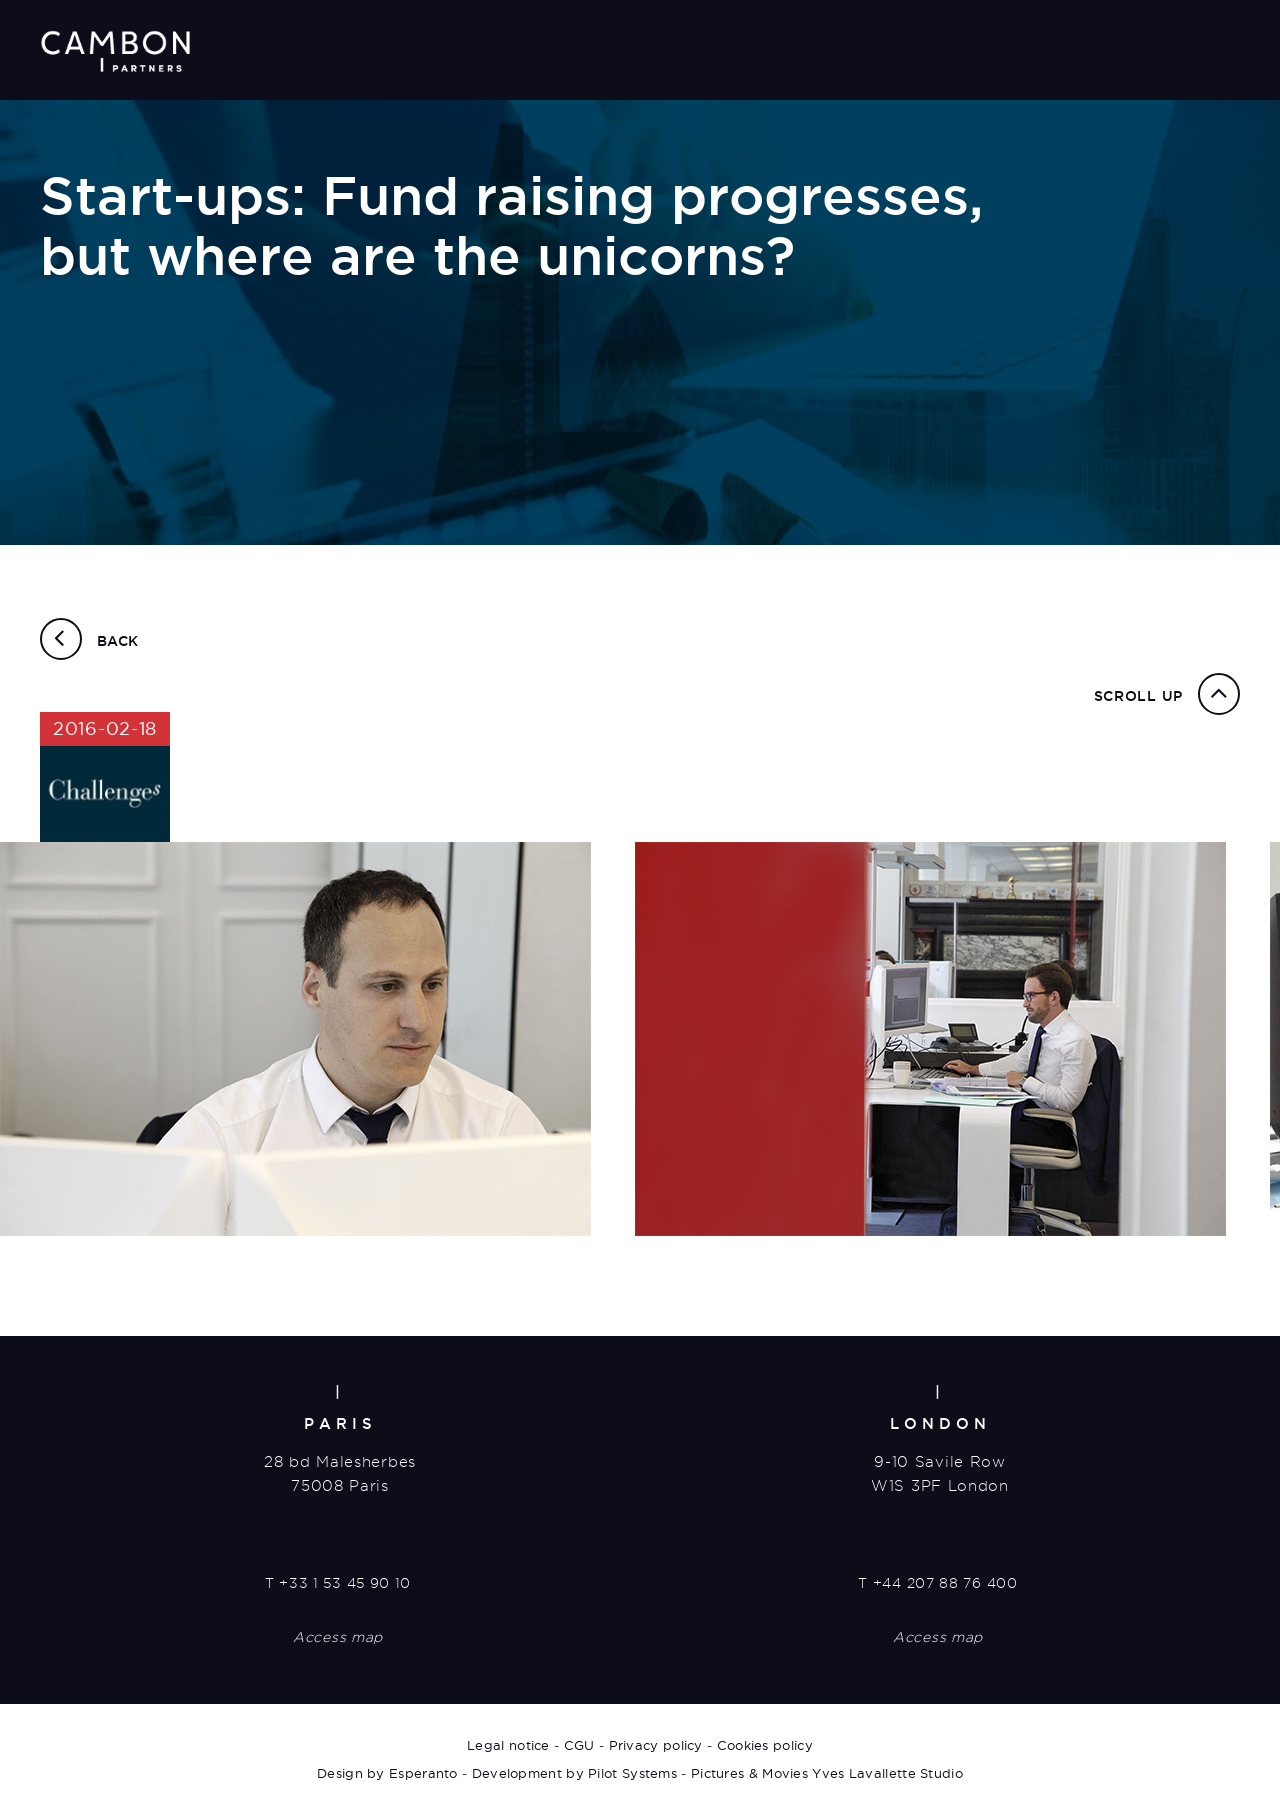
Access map (338, 1637)
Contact (1164, 47)
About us (732, 47)
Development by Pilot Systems (574, 1773)
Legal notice (508, 1745)
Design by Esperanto (387, 1773)
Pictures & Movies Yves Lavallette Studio (827, 1773)
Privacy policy (656, 1745)
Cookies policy (765, 1745)
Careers (982, 47)
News (1073, 47)
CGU (579, 1745)
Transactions (861, 47)
